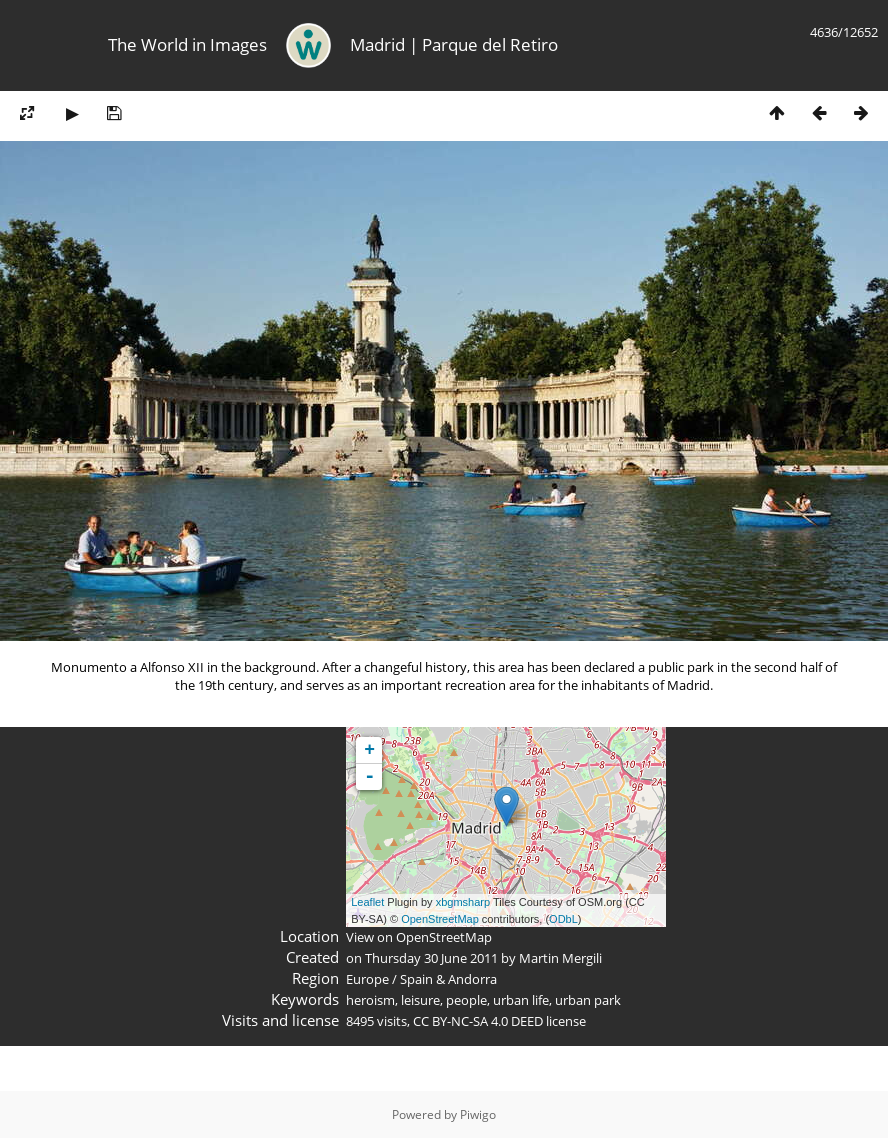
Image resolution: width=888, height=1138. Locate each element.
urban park (588, 1000)
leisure (420, 1000)
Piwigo (478, 1114)
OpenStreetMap (440, 919)
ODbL (563, 919)
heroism (370, 1000)
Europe (367, 979)
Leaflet (367, 902)
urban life (521, 1000)
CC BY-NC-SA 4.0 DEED (478, 1021)
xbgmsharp (463, 902)
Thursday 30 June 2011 (431, 958)
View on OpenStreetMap (419, 937)
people (466, 1000)
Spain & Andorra (448, 979)
